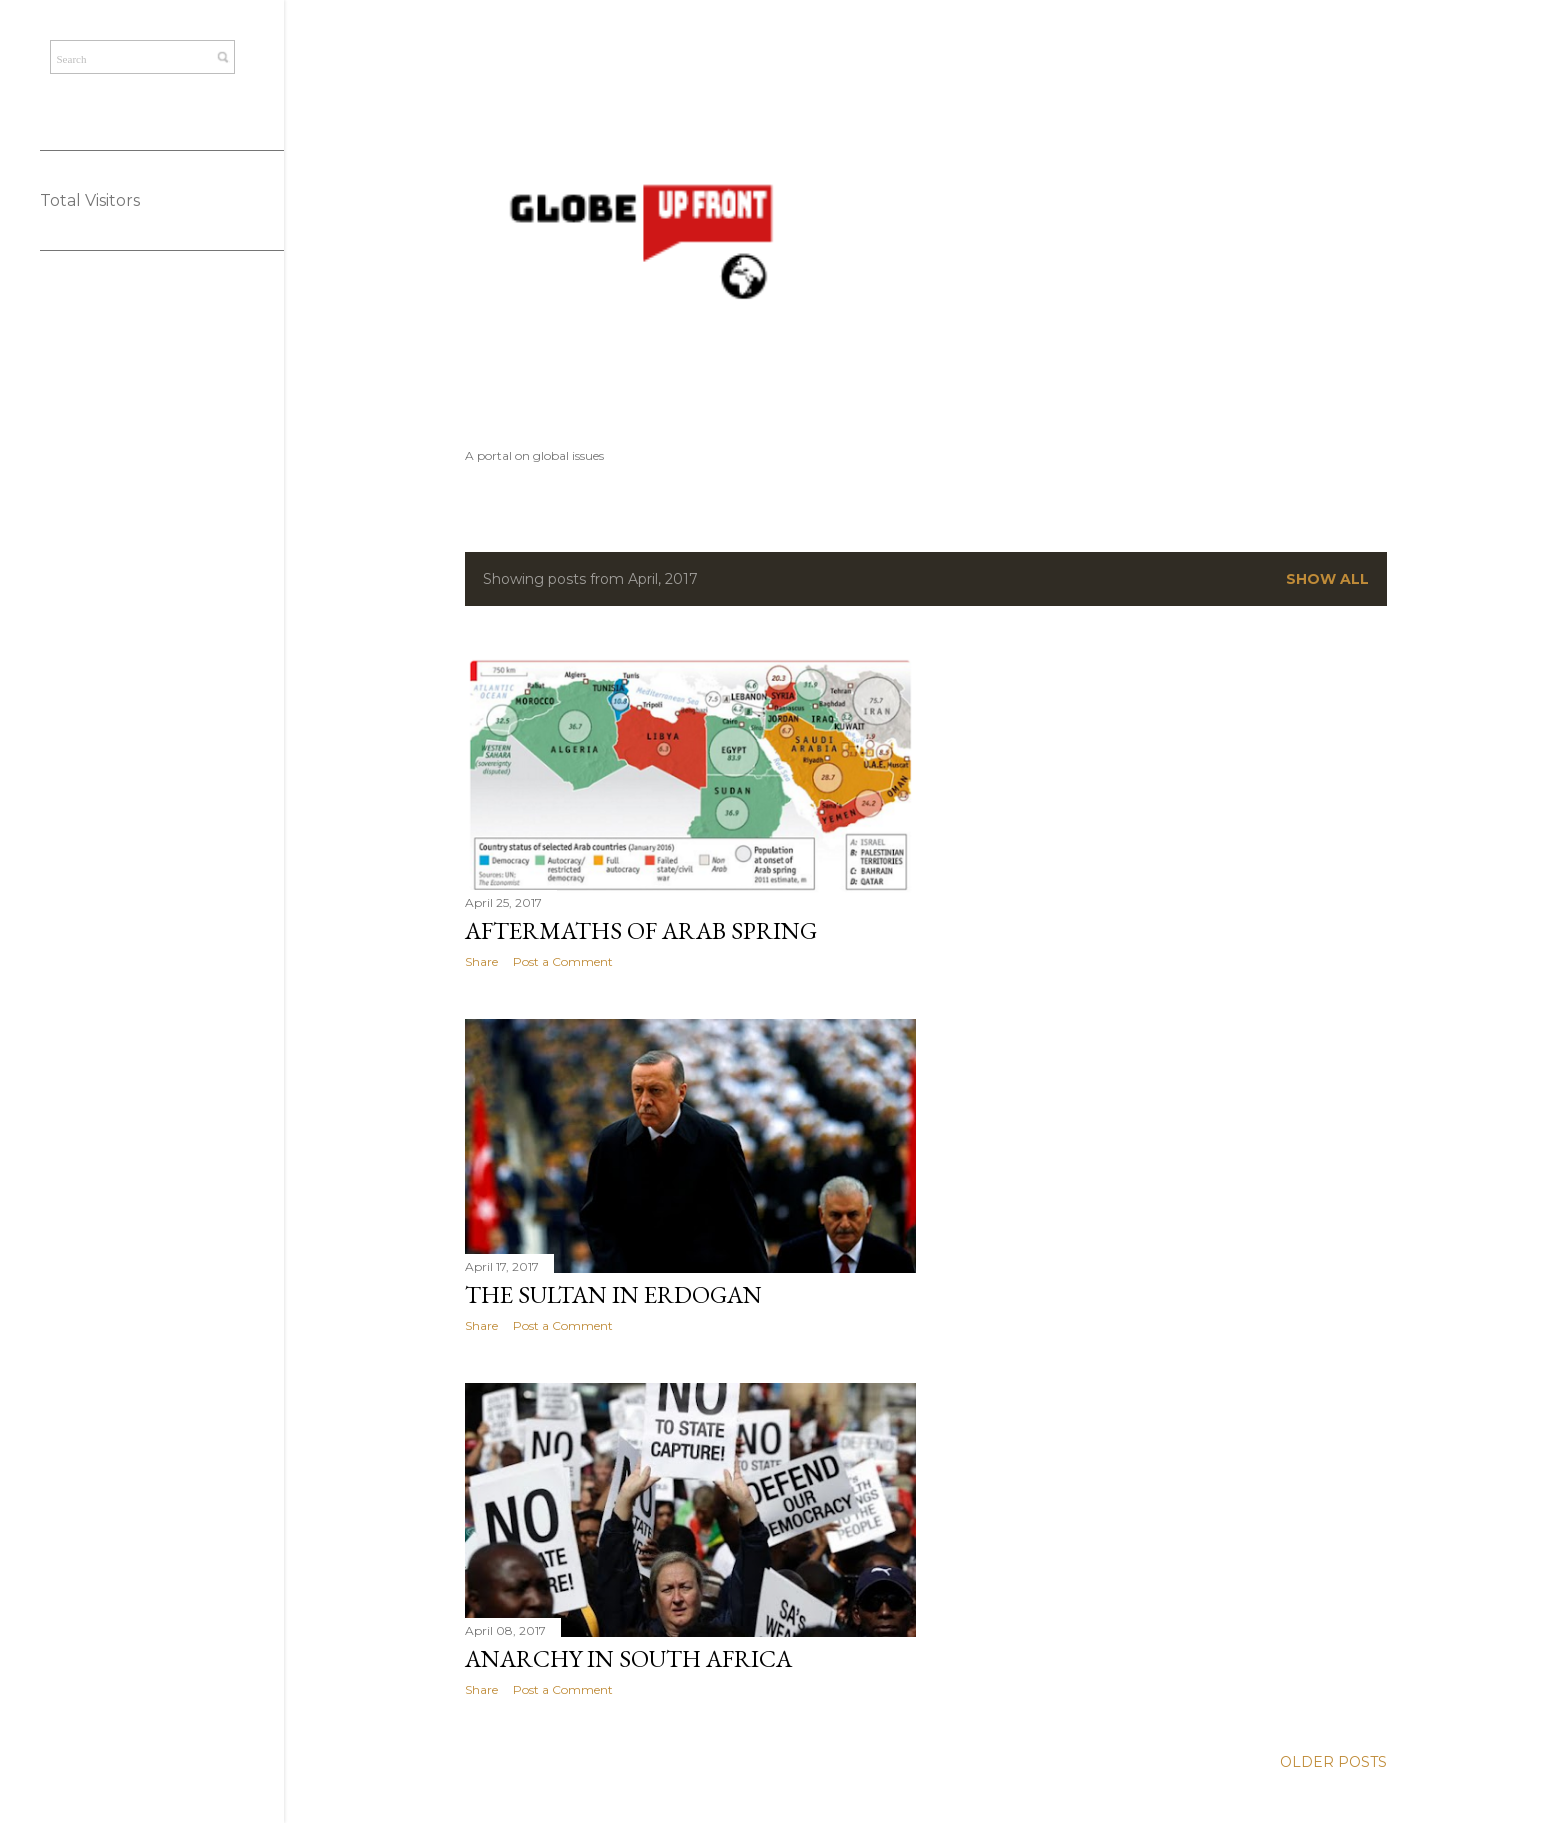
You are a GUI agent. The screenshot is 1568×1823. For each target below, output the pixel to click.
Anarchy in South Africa (628, 1658)
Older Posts (1333, 1762)
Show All (1327, 579)
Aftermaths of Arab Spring (641, 930)
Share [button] (481, 961)
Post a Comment (563, 961)
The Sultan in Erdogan (613, 1294)
